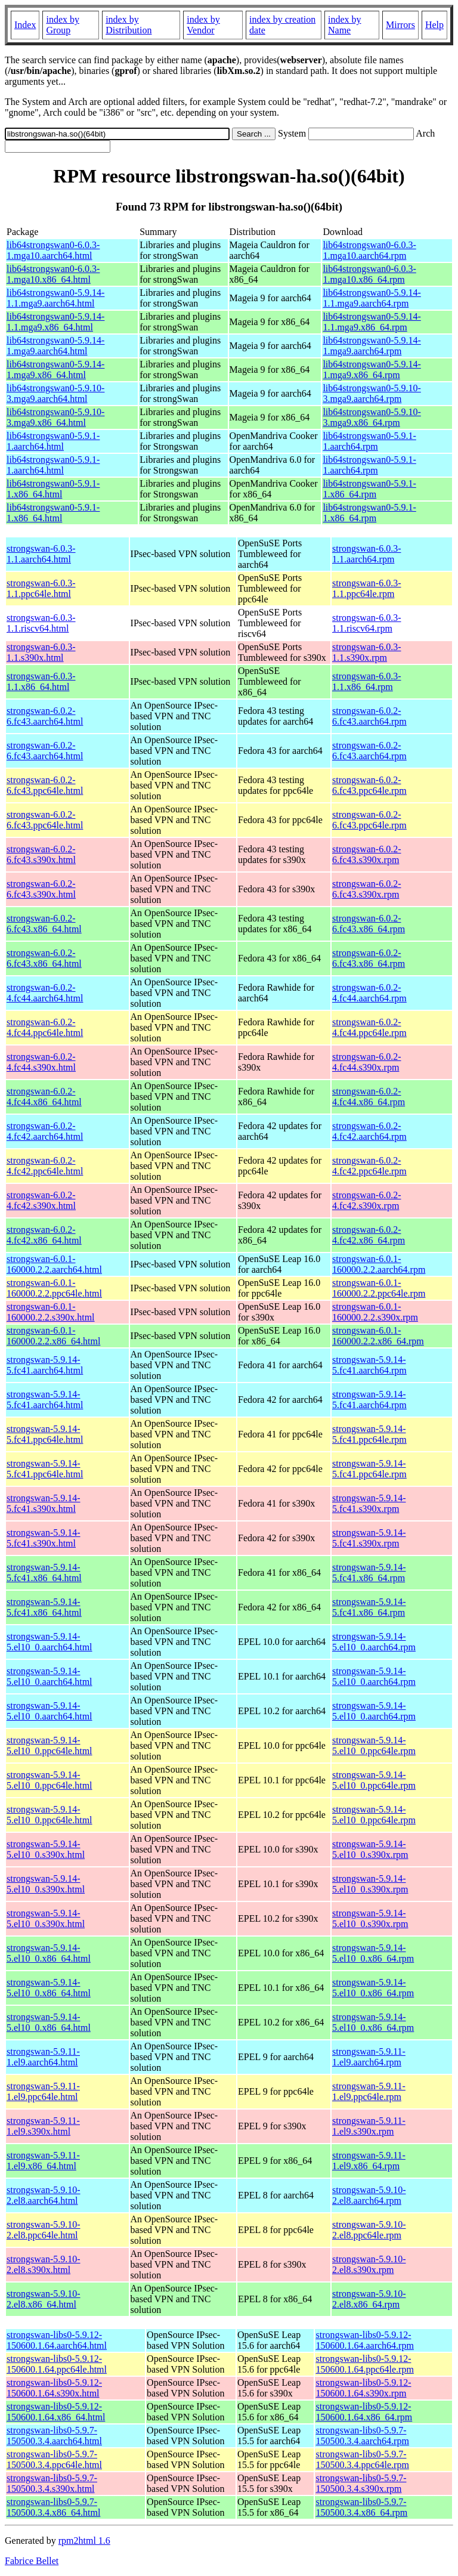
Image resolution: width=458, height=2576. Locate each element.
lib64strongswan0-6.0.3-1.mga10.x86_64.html (53, 274)
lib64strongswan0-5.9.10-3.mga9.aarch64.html (55, 393)
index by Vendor (203, 24)
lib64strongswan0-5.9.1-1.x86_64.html (53, 488)
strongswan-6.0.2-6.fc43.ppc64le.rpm (369, 785)
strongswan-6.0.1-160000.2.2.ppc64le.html (54, 1288)
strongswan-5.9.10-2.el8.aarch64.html (44, 2195)
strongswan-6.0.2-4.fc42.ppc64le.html (45, 1165)
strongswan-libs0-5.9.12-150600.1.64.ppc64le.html (57, 2364)
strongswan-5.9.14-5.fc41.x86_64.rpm (369, 1572)
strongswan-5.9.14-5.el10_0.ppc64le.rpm (374, 1745)
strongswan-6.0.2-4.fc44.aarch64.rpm (369, 992)
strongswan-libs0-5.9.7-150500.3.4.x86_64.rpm (361, 2507)
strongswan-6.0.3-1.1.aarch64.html (41, 553)
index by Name (344, 24)
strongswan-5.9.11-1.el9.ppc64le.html (43, 2091)
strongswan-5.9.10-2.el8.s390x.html (44, 2264)
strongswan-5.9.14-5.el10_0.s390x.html (46, 1849)
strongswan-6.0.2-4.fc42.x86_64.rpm (368, 1234)
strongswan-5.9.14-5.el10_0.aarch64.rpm (374, 1641)
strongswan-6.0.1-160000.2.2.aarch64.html (54, 1264)
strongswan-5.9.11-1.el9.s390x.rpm (369, 2126)
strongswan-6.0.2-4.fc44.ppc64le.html (45, 1027)
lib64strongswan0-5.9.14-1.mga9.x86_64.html (55, 369)
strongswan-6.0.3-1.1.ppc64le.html (41, 588)
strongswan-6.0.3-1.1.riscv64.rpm (366, 623)
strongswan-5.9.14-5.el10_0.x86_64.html (49, 1953)
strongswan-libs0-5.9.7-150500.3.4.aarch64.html (54, 2435)
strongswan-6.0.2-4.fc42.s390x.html (41, 1200)
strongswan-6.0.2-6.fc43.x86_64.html (44, 923)
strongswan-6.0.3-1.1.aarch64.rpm (366, 553)
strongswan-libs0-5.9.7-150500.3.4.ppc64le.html (54, 2459)
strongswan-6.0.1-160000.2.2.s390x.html (51, 1311)
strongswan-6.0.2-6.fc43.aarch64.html (45, 716)
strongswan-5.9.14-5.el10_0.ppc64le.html (49, 1745)
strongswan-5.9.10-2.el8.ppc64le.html (44, 2229)
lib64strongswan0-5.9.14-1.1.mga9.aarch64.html (55, 297)
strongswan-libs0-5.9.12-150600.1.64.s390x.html (54, 2387)
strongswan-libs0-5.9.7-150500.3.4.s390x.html (52, 2483)
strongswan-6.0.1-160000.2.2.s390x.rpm (375, 1311)
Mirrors (400, 25)
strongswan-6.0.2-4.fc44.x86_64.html (44, 1096)
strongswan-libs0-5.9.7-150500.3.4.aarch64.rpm (362, 2435)
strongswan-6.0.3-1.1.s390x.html (41, 652)
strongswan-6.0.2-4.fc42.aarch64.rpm (369, 1131)
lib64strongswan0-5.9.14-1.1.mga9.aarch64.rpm (371, 297)
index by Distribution (128, 24)
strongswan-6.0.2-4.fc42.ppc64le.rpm (369, 1165)
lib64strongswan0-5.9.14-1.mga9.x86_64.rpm (371, 369)
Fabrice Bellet (31, 2561)
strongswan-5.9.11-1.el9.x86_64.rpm (369, 2160)
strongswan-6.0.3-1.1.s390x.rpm (366, 652)
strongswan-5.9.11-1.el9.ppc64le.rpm (369, 2091)
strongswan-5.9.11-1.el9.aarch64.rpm (369, 2056)
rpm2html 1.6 (84, 2540)
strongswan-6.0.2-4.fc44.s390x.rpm (366, 1062)
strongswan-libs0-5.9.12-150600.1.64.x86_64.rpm (363, 2411)
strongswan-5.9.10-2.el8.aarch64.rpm (369, 2195)
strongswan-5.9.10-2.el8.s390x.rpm (369, 2264)
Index (25, 25)
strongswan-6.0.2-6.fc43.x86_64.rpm (368, 923)
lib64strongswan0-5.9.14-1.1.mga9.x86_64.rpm (371, 321)
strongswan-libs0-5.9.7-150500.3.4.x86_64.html (53, 2507)
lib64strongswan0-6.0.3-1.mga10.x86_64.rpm (369, 274)
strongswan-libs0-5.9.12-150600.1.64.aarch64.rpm (364, 2340)
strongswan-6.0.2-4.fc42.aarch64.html (45, 1131)
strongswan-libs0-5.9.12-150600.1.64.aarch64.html (57, 2340)
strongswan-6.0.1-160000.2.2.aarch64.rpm (378, 1264)
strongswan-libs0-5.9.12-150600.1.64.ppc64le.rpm (364, 2364)
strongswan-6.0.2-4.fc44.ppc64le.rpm (369, 1027)
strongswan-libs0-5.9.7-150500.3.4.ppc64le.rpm (362, 2459)
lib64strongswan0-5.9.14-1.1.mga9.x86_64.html (55, 321)
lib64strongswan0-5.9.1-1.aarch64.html (53, 441)
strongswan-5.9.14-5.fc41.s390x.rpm (369, 1503)
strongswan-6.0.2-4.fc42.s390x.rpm (366, 1200)
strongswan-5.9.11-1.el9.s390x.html (43, 2126)
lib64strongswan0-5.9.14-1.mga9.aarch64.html (55, 345)
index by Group (62, 24)
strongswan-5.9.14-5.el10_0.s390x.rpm (370, 1849)
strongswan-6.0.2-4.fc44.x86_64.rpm (368, 1096)
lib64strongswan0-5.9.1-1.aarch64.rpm (369, 441)
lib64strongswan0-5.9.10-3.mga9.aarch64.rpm (371, 393)
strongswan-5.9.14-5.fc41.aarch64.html (45, 1365)
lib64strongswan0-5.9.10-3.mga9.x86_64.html (55, 417)
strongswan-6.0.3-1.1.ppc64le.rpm (366, 588)
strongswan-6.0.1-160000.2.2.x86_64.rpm (378, 1335)
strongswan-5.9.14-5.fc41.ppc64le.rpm (369, 1434)
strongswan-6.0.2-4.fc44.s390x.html (41, 1062)
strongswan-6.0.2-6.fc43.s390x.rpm (366, 854)
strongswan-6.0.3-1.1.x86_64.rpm (366, 681)
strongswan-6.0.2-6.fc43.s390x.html (41, 854)
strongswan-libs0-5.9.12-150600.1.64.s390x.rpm (363, 2387)
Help (434, 25)
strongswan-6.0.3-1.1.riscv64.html (41, 623)
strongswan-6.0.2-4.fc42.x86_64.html (44, 1234)
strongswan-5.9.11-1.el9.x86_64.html (43, 2160)
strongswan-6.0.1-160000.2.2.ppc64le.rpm (378, 1288)
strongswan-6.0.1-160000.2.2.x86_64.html (53, 1335)
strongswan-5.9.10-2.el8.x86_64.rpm (369, 2299)
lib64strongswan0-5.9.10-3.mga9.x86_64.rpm (371, 417)
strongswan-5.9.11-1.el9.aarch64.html (43, 2056)
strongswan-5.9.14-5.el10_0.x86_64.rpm (373, 1953)
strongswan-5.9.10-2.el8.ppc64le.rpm (369, 2229)
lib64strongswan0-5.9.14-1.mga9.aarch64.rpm (371, 345)
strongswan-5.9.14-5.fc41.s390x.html (44, 1503)
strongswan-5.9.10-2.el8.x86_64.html (44, 2299)
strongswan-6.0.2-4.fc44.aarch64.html (45, 992)
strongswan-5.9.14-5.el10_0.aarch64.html (49, 1641)
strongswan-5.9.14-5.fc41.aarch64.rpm (369, 1365)
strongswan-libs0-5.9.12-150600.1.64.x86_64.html (56, 2411)
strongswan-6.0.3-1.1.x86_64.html (41, 681)
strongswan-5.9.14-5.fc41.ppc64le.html (45, 1434)
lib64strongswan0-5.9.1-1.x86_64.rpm (369, 488)
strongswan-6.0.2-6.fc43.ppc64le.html (45, 785)
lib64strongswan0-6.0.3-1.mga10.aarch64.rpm (369, 250)
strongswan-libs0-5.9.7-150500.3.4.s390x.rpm (360, 2483)
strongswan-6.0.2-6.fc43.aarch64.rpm (369, 716)
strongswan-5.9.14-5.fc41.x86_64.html (44, 1572)
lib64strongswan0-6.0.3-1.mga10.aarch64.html (53, 250)
